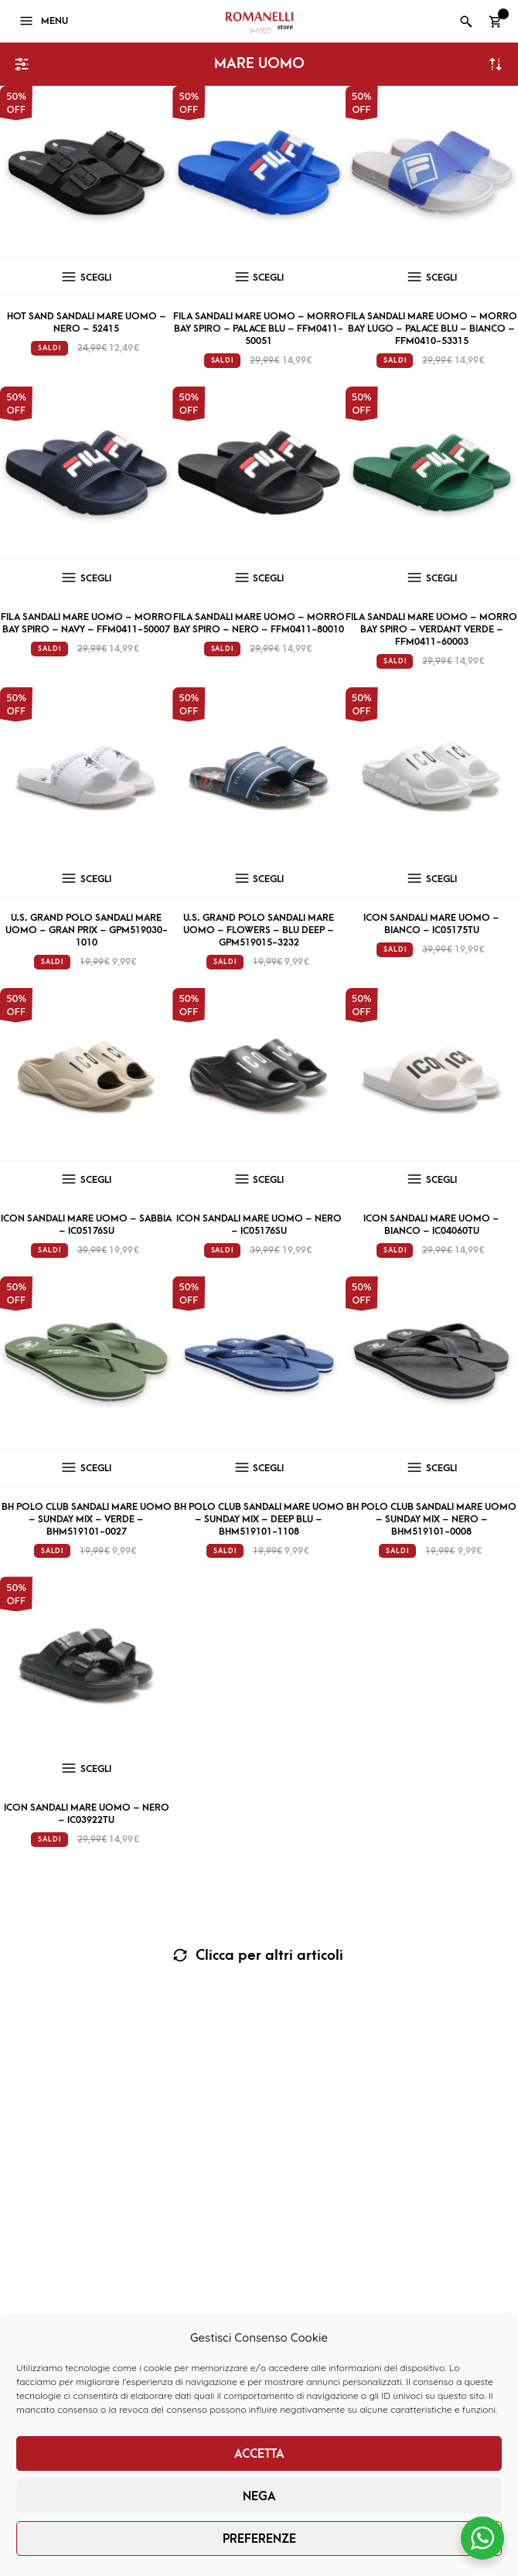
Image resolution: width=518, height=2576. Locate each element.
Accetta (259, 2454)
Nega (259, 2496)
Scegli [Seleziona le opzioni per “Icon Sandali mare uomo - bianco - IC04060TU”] (441, 1179)
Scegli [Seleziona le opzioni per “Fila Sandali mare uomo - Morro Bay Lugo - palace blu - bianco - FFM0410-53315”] (441, 277)
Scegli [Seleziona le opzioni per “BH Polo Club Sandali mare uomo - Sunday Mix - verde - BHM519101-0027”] (95, 1468)
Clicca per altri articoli (268, 1955)
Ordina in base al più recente (495, 64)
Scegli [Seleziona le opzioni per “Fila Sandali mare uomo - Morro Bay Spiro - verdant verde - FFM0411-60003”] (441, 578)
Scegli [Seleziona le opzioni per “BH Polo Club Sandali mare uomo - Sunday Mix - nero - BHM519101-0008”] (441, 1468)
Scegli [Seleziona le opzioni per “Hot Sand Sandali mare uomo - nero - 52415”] (95, 277)
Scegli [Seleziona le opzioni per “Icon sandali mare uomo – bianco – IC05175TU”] (441, 879)
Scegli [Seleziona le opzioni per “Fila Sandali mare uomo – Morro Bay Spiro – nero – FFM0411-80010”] (268, 578)
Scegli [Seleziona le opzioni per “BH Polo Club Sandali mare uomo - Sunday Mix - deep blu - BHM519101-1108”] (268, 1468)
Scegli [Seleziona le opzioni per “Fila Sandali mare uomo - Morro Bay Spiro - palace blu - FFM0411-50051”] (268, 277)
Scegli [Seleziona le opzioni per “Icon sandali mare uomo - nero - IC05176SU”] (268, 1179)
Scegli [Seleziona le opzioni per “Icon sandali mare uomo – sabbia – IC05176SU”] (95, 1179)
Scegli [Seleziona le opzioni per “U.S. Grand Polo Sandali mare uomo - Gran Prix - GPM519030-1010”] (95, 879)
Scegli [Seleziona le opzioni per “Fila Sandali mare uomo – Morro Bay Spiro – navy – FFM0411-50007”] (95, 578)
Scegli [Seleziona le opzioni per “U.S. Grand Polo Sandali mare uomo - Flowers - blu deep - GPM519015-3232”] (268, 879)
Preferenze (259, 2539)
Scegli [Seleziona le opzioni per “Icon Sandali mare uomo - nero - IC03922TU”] (95, 1768)
